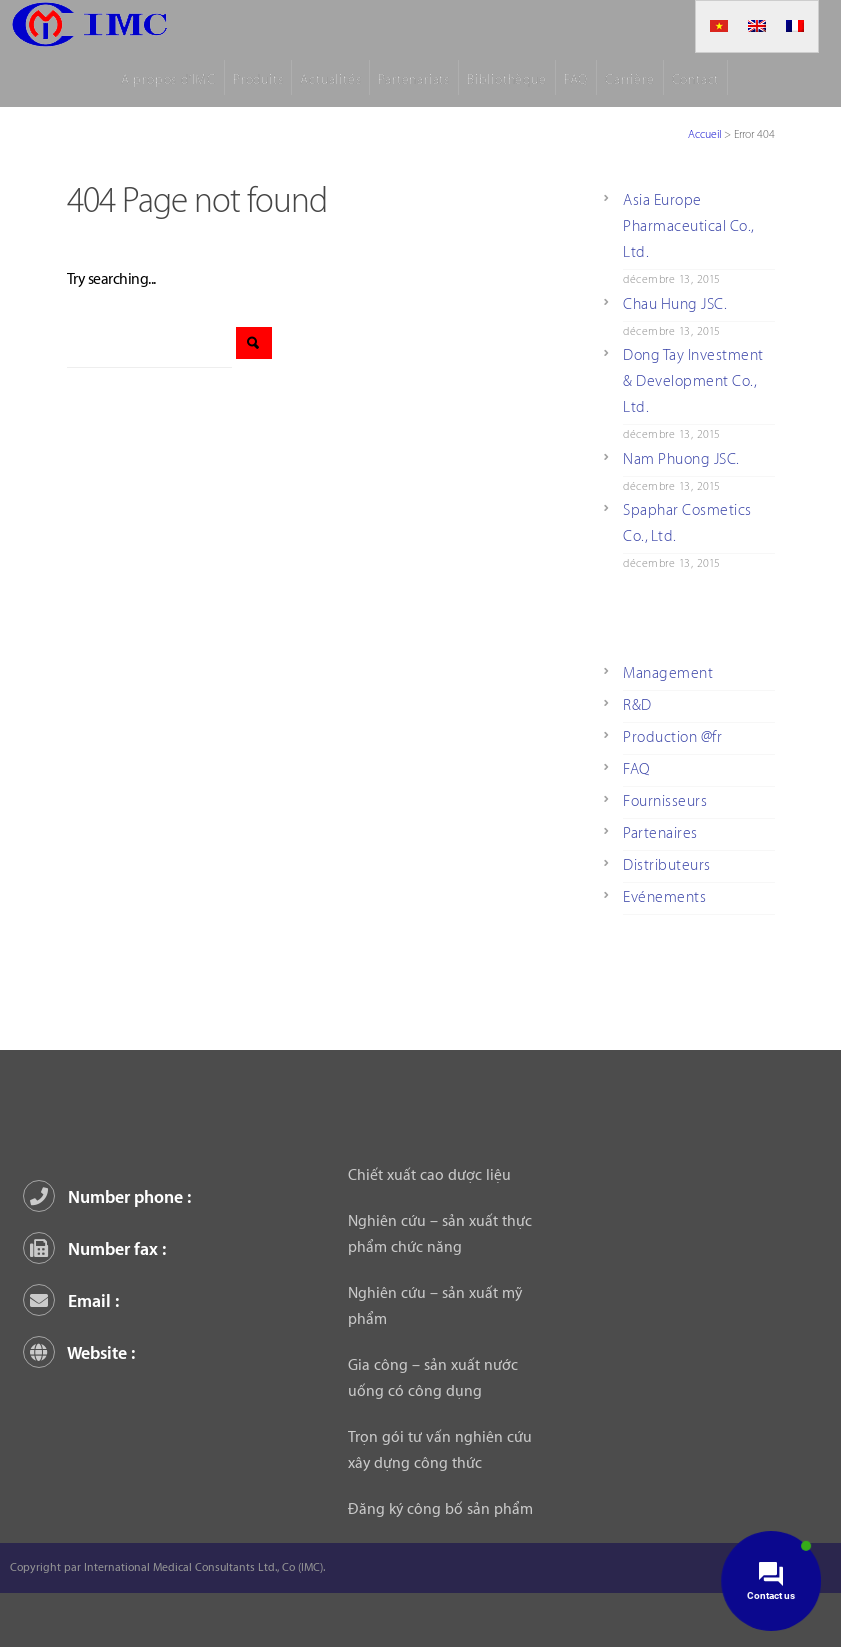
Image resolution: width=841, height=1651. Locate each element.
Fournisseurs (665, 801)
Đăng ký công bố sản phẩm (440, 1509)
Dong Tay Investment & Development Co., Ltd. (693, 381)
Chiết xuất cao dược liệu (429, 1175)
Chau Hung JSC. (675, 304)
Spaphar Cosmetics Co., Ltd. (687, 523)
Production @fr (672, 737)
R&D (637, 705)
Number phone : (110, 1197)
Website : (82, 1353)
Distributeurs (667, 865)
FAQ (636, 769)
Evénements (664, 897)
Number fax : (98, 1249)
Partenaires (660, 833)
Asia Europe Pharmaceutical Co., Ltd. (689, 226)
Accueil (704, 134)
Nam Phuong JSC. (681, 459)
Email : (74, 1301)
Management (668, 673)
